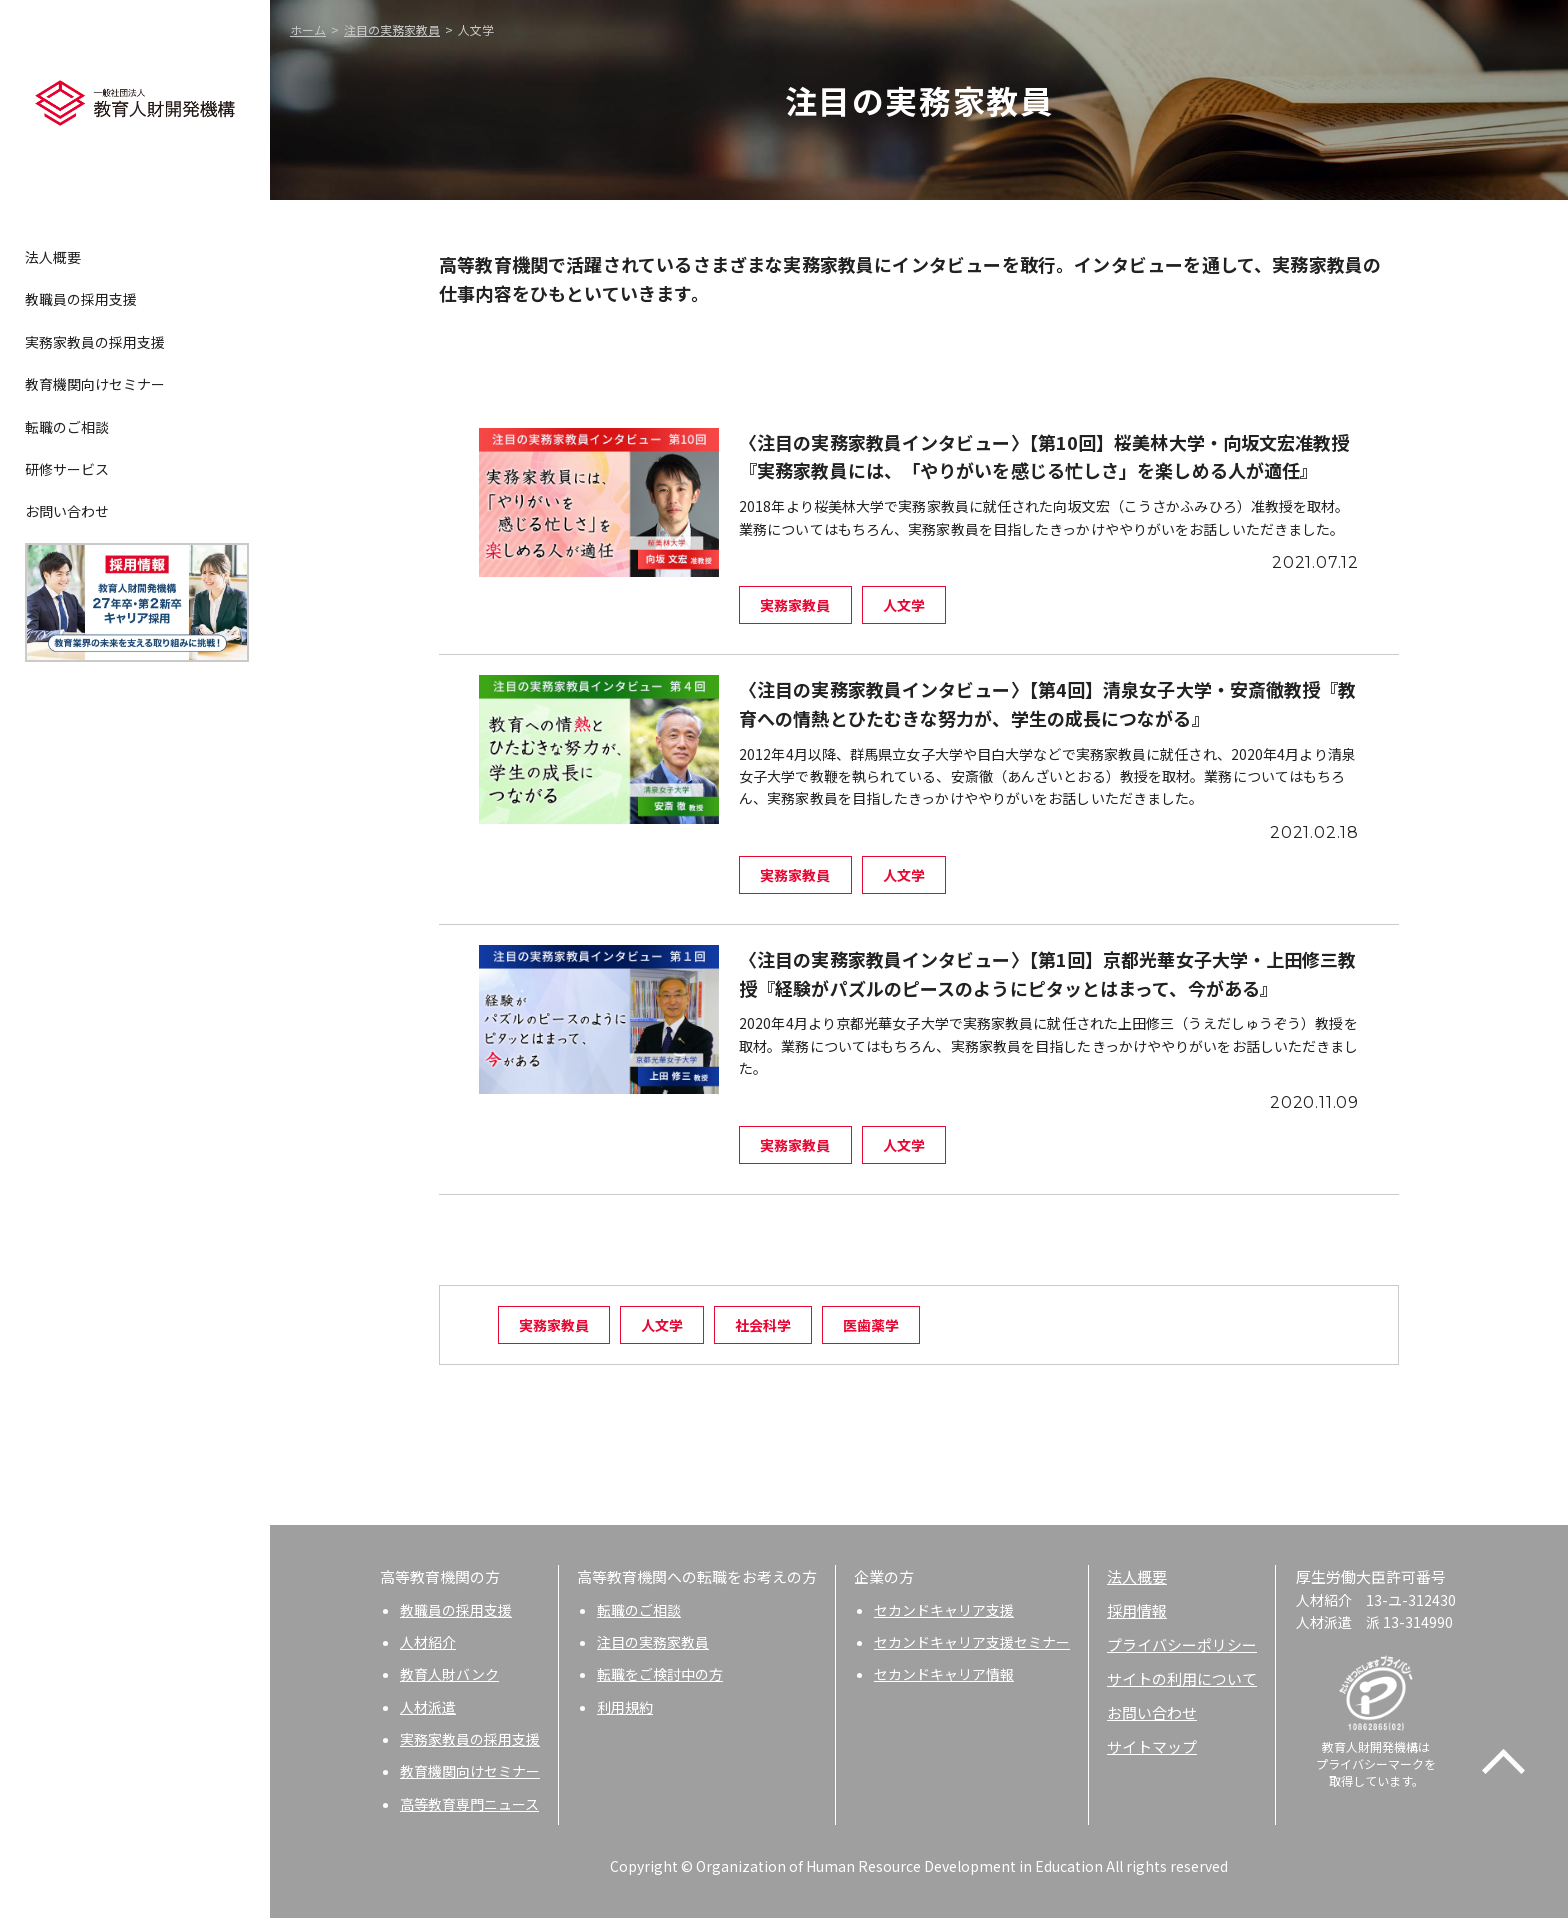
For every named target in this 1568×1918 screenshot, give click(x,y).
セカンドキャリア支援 (944, 1610)
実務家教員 (554, 1325)
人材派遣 (428, 1707)
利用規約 (625, 1707)
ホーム (308, 29)
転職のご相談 (67, 427)
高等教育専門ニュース (469, 1804)
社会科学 (763, 1325)
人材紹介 (428, 1642)
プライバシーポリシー (1182, 1644)
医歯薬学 (871, 1325)
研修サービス (67, 469)
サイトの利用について (1182, 1678)
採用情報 (1137, 1610)
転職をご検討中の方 (660, 1674)
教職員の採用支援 (81, 299)
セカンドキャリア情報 (944, 1674)
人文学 (662, 1325)
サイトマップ (1152, 1746)
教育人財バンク (449, 1674)
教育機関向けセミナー (95, 384)
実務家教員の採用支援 (95, 342)
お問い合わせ (67, 511)
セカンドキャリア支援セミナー (972, 1642)
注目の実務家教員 (392, 29)
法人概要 (53, 257)
